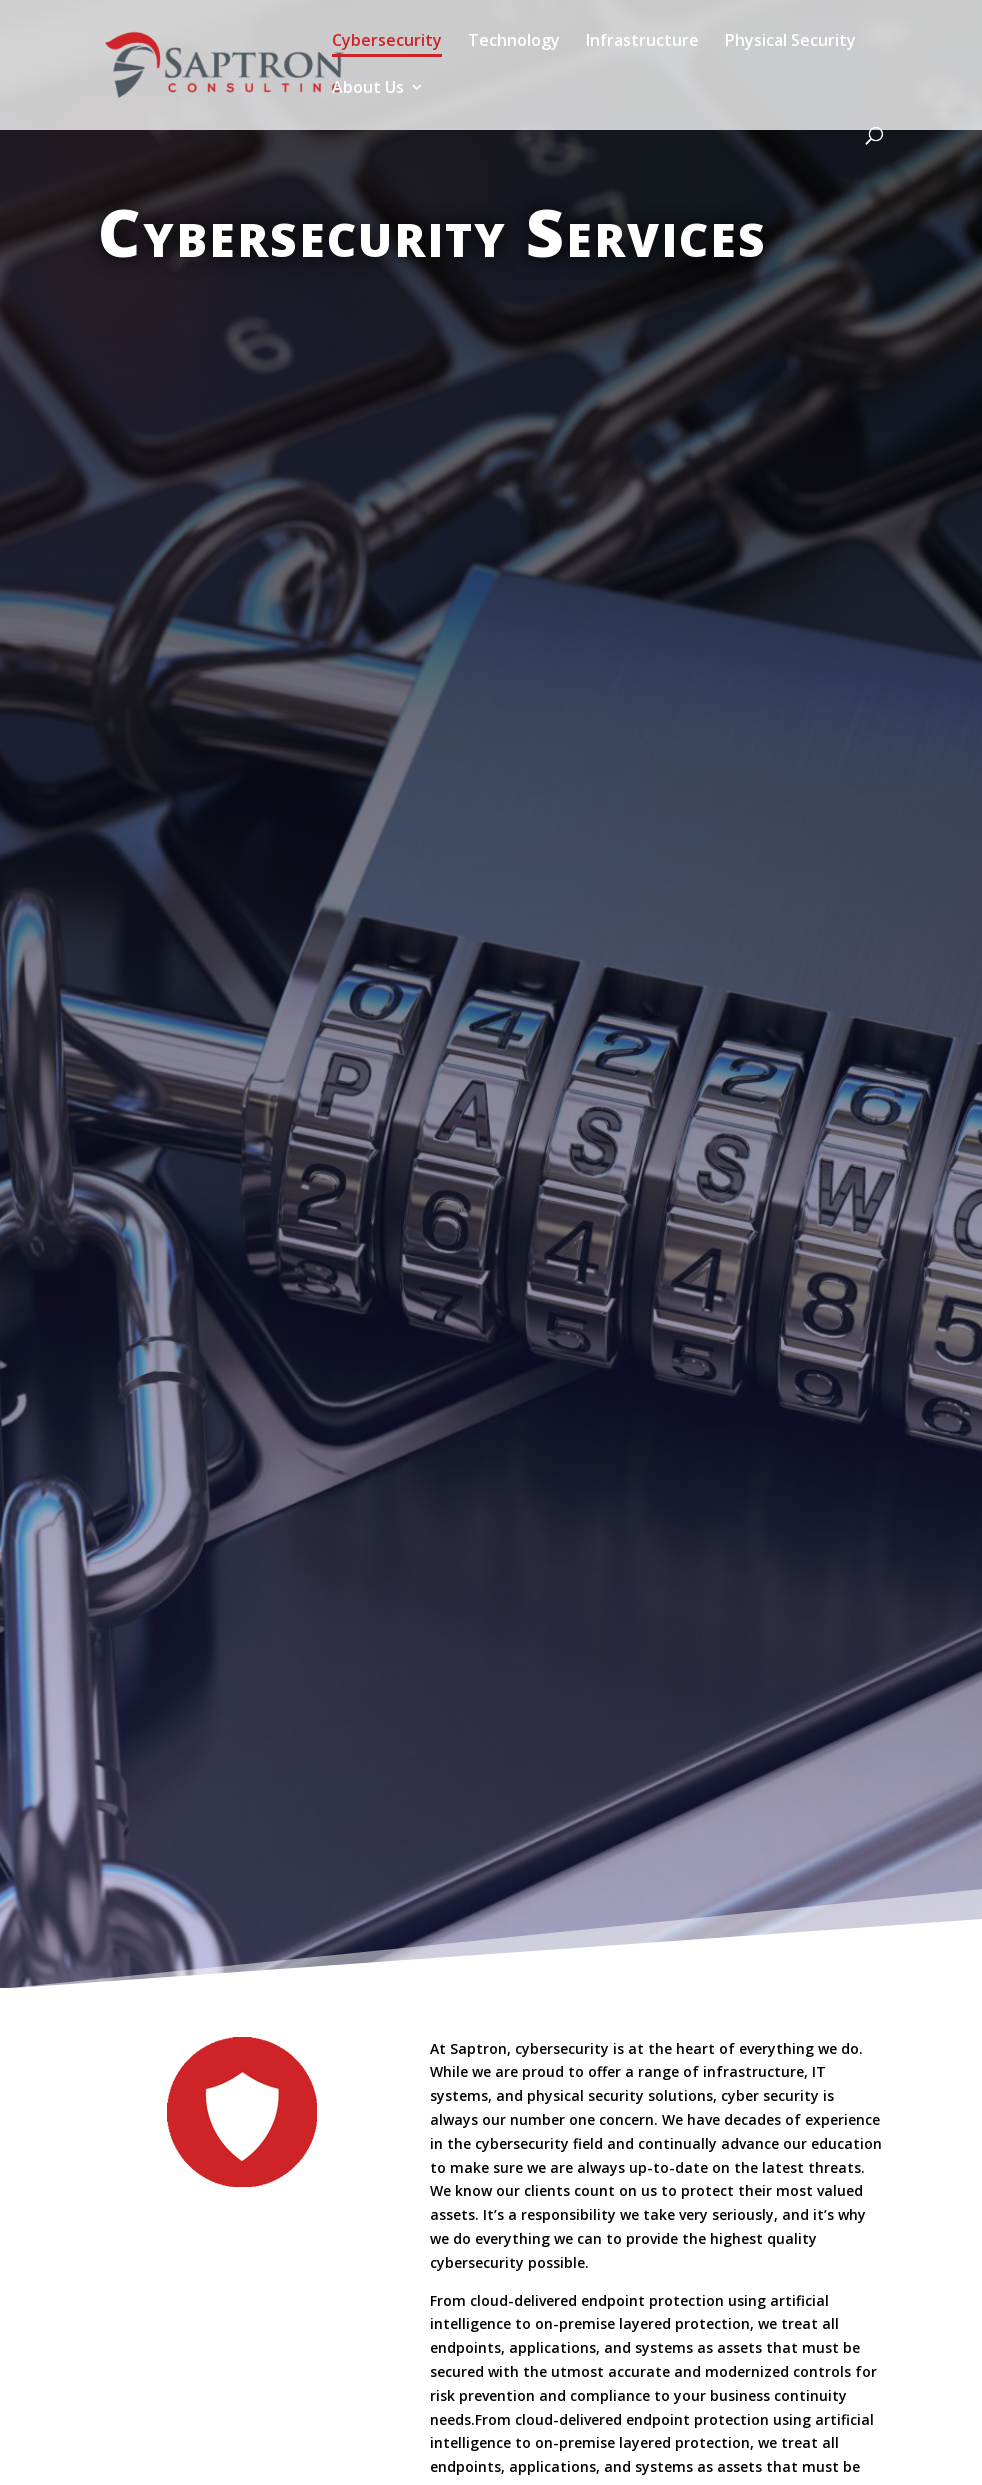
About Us (368, 89)
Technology (514, 42)
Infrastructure (642, 42)
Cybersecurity (387, 42)
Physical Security (790, 42)
